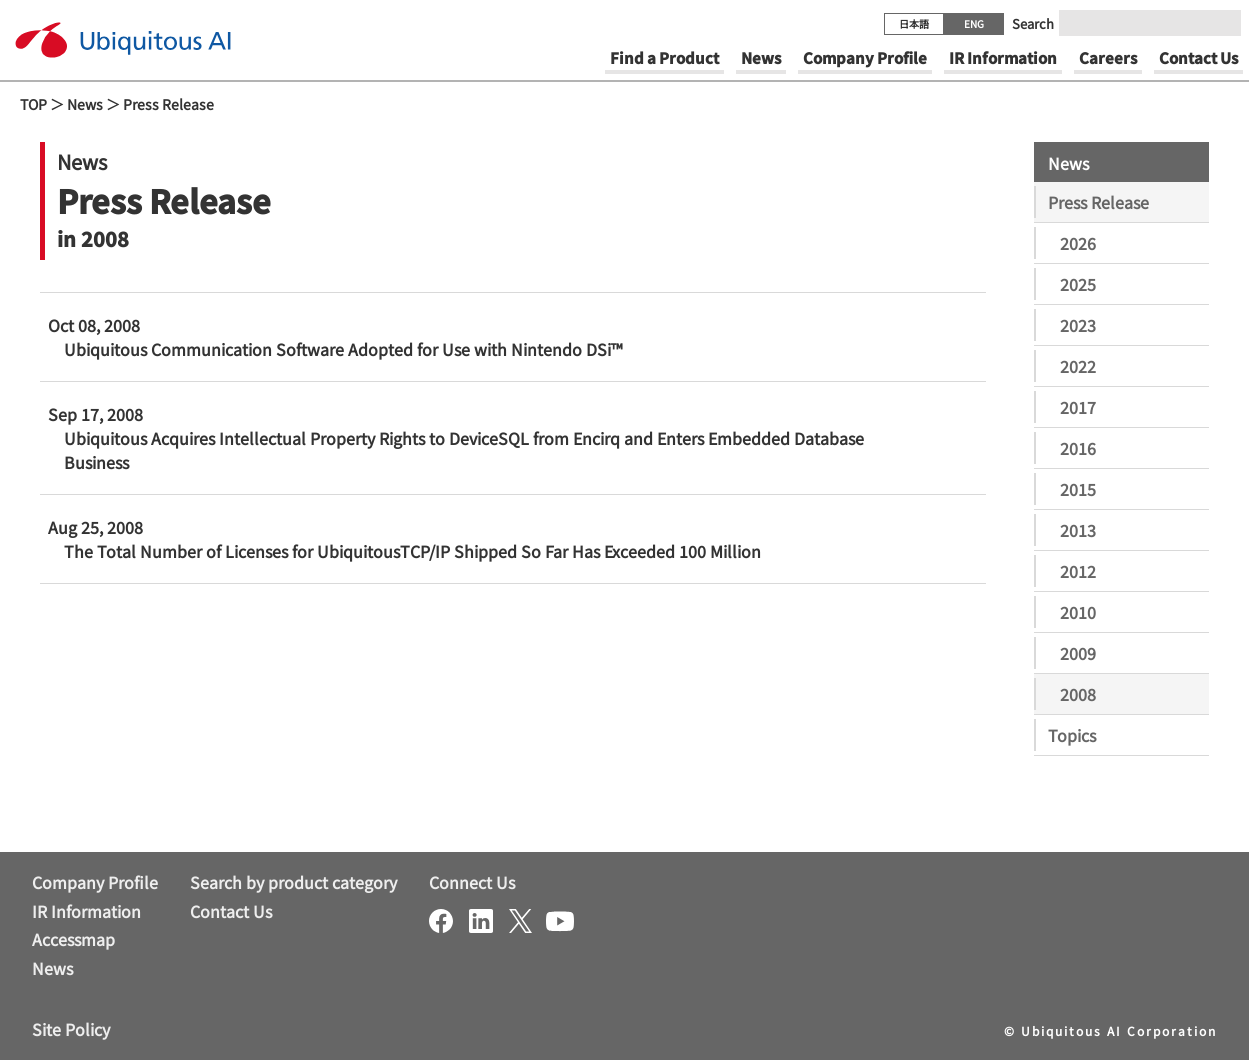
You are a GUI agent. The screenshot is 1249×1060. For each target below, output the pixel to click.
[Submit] (1220, 23)
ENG (974, 23)
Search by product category (293, 882)
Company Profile (95, 882)
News (85, 104)
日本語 (914, 23)
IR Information (86, 911)
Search (1033, 23)
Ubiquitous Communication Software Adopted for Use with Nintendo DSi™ (343, 349)
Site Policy (71, 1029)
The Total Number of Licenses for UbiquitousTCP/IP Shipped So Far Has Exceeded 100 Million (412, 551)
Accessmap (73, 939)
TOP (33, 104)
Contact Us (231, 911)
